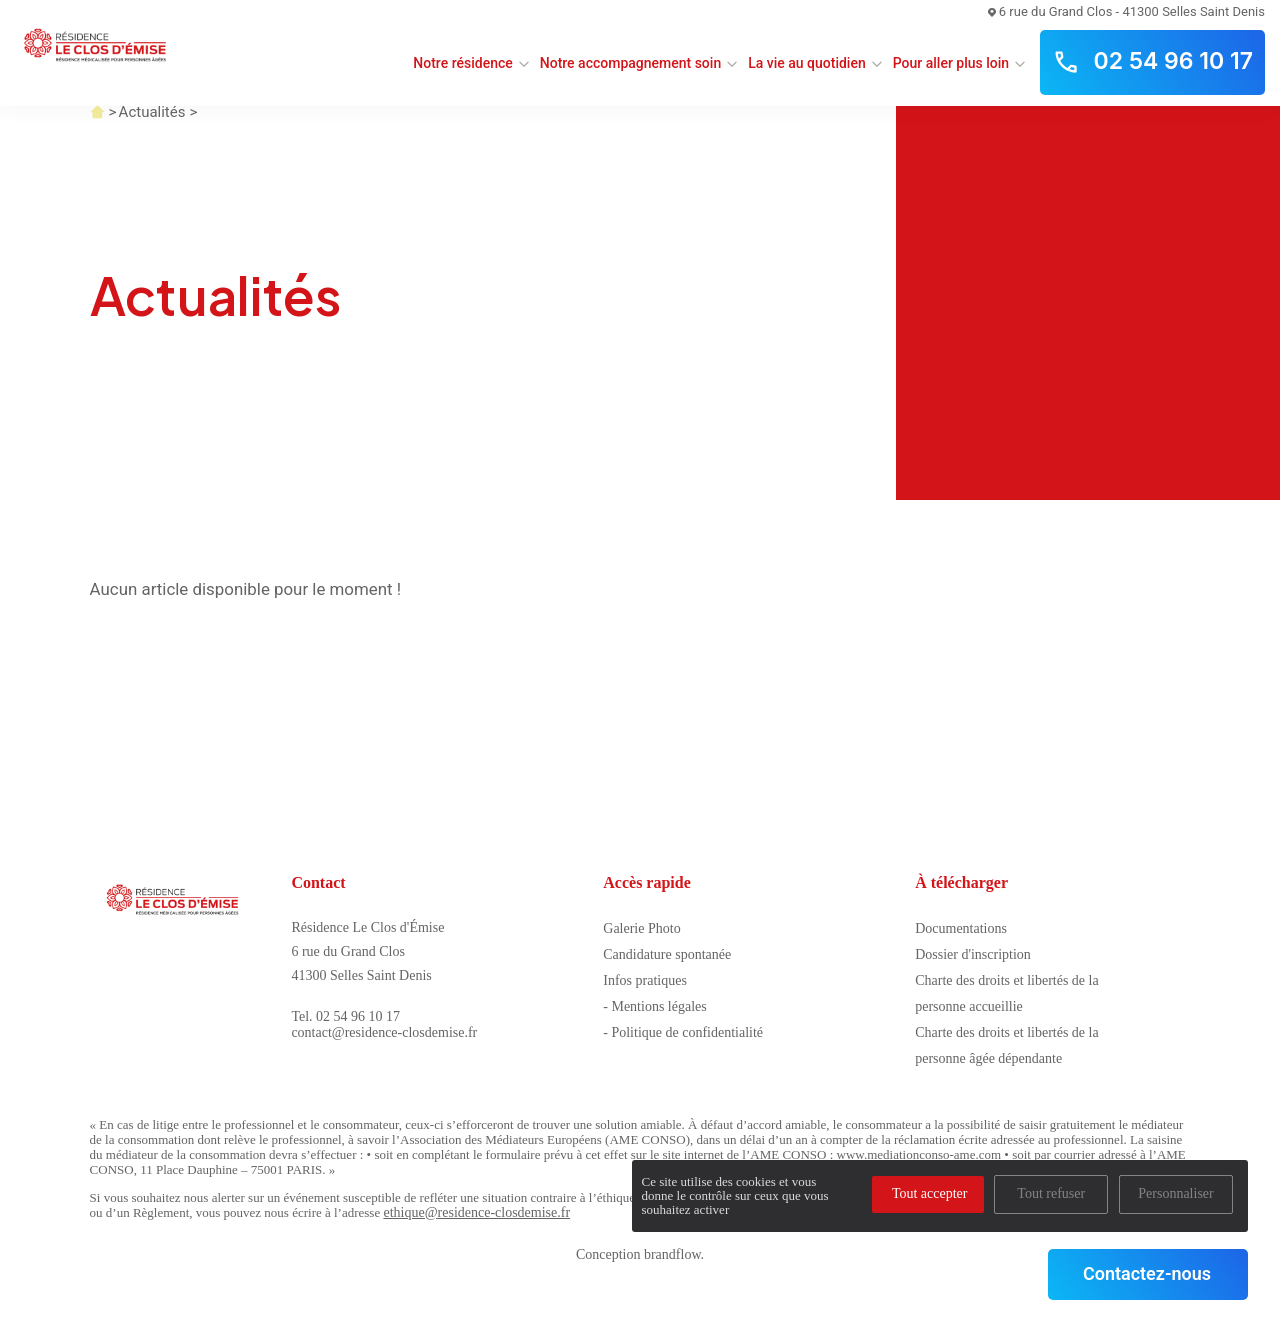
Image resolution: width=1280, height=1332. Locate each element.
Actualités (152, 112)
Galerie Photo (641, 928)
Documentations (961, 928)
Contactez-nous (1147, 1273)
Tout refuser (1051, 1193)
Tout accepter (930, 1193)
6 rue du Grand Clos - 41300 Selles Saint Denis (1126, 11)
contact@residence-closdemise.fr (384, 1032)
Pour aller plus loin (951, 63)
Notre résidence (462, 63)
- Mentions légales (654, 1006)
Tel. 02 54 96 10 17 (345, 1016)
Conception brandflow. (640, 1254)
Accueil (97, 112)
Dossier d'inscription (973, 954)
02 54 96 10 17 (1152, 62)
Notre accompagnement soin (630, 63)
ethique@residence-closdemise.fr (476, 1212)
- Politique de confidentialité (683, 1032)
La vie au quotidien (807, 63)
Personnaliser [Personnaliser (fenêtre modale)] (1175, 1193)
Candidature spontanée (667, 954)
